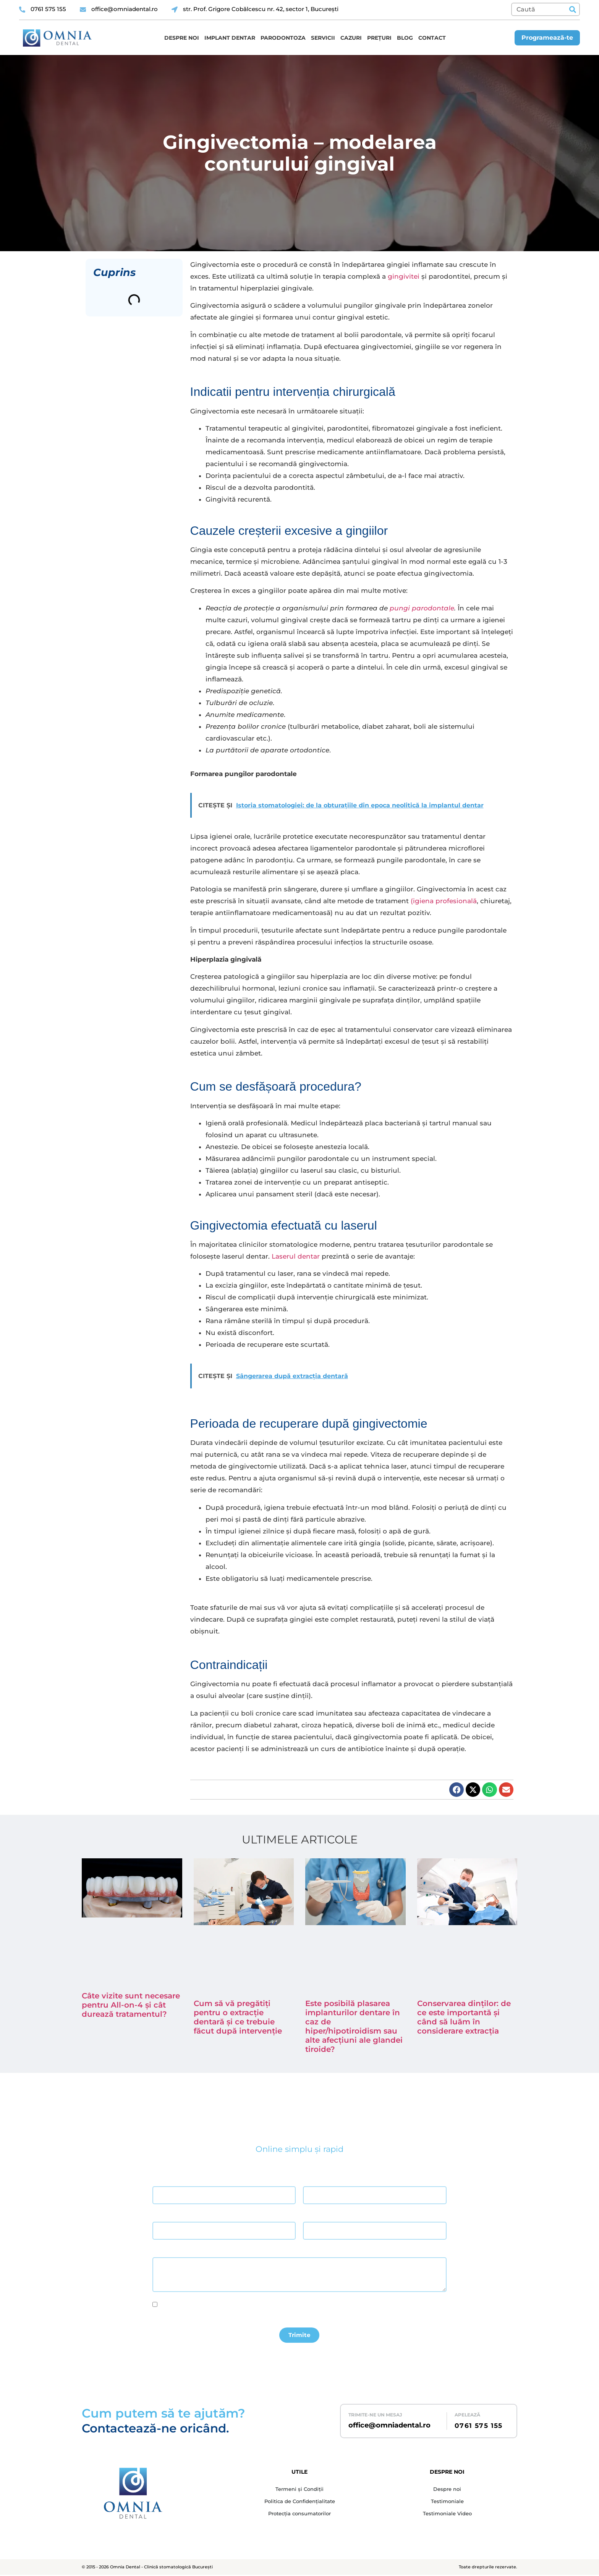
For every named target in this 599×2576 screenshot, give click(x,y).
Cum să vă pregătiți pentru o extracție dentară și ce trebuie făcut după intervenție (238, 2017)
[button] (456, 1789)
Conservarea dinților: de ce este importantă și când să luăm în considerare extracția (464, 2017)
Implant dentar (229, 37)
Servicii (323, 37)
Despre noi (181, 37)
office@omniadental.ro (389, 2426)
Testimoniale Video (447, 2516)
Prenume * (314, 2179)
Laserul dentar (296, 1256)
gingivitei (403, 276)
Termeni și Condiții (299, 2490)
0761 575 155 (479, 2427)
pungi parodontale (422, 608)
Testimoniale (447, 2503)
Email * (160, 2215)
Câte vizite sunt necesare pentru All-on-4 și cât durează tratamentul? (131, 2005)
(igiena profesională (444, 901)
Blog (405, 37)
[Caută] (572, 9)
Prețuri (379, 37)
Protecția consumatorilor (299, 2516)
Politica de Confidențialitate (299, 2503)
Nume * (160, 2179)
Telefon (311, 2215)
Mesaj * (160, 2250)
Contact (432, 37)
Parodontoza (283, 37)
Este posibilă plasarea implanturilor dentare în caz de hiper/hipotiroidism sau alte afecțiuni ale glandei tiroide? (354, 2026)
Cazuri (351, 37)
